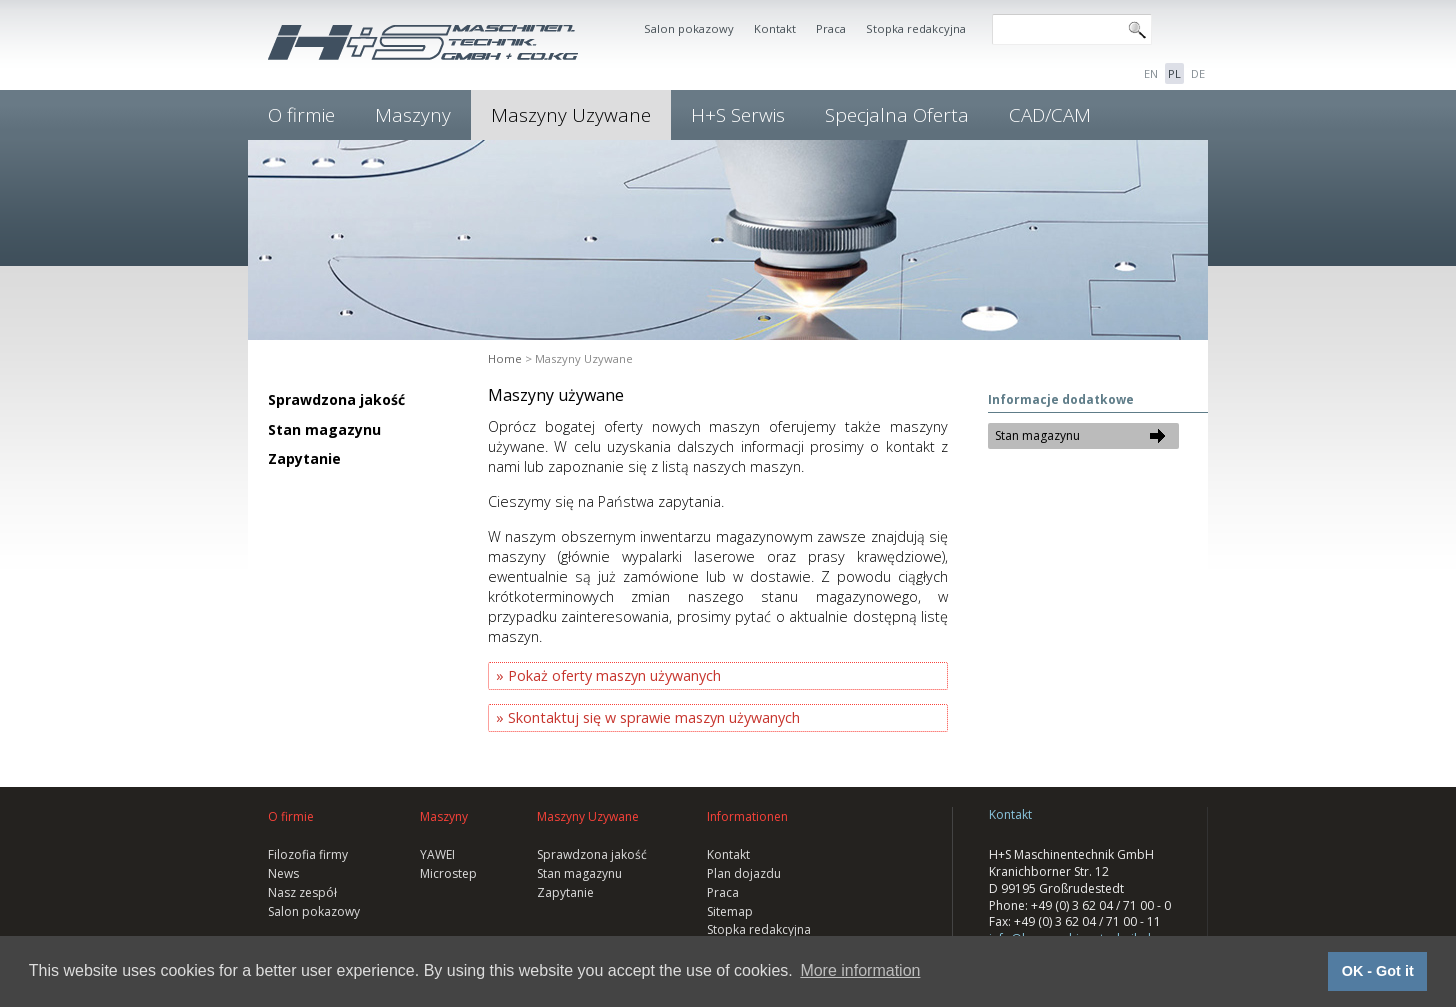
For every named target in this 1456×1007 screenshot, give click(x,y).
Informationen (747, 816)
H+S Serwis (738, 115)
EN (1151, 73)
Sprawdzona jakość (336, 399)
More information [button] (860, 970)
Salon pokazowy (689, 28)
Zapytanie (304, 458)
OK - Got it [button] (1378, 971)
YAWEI (437, 854)
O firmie (301, 115)
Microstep (448, 873)
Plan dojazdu (744, 873)
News (283, 873)
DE (1198, 73)
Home (505, 358)
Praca (831, 28)
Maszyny (413, 115)
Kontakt (775, 28)
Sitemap (730, 911)
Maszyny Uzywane (571, 115)
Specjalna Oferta (897, 115)
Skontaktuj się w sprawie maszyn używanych (654, 717)
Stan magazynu (324, 429)
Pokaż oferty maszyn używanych (614, 675)
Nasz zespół (302, 892)
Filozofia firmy (308, 854)
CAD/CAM (1050, 115)
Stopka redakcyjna (916, 28)
